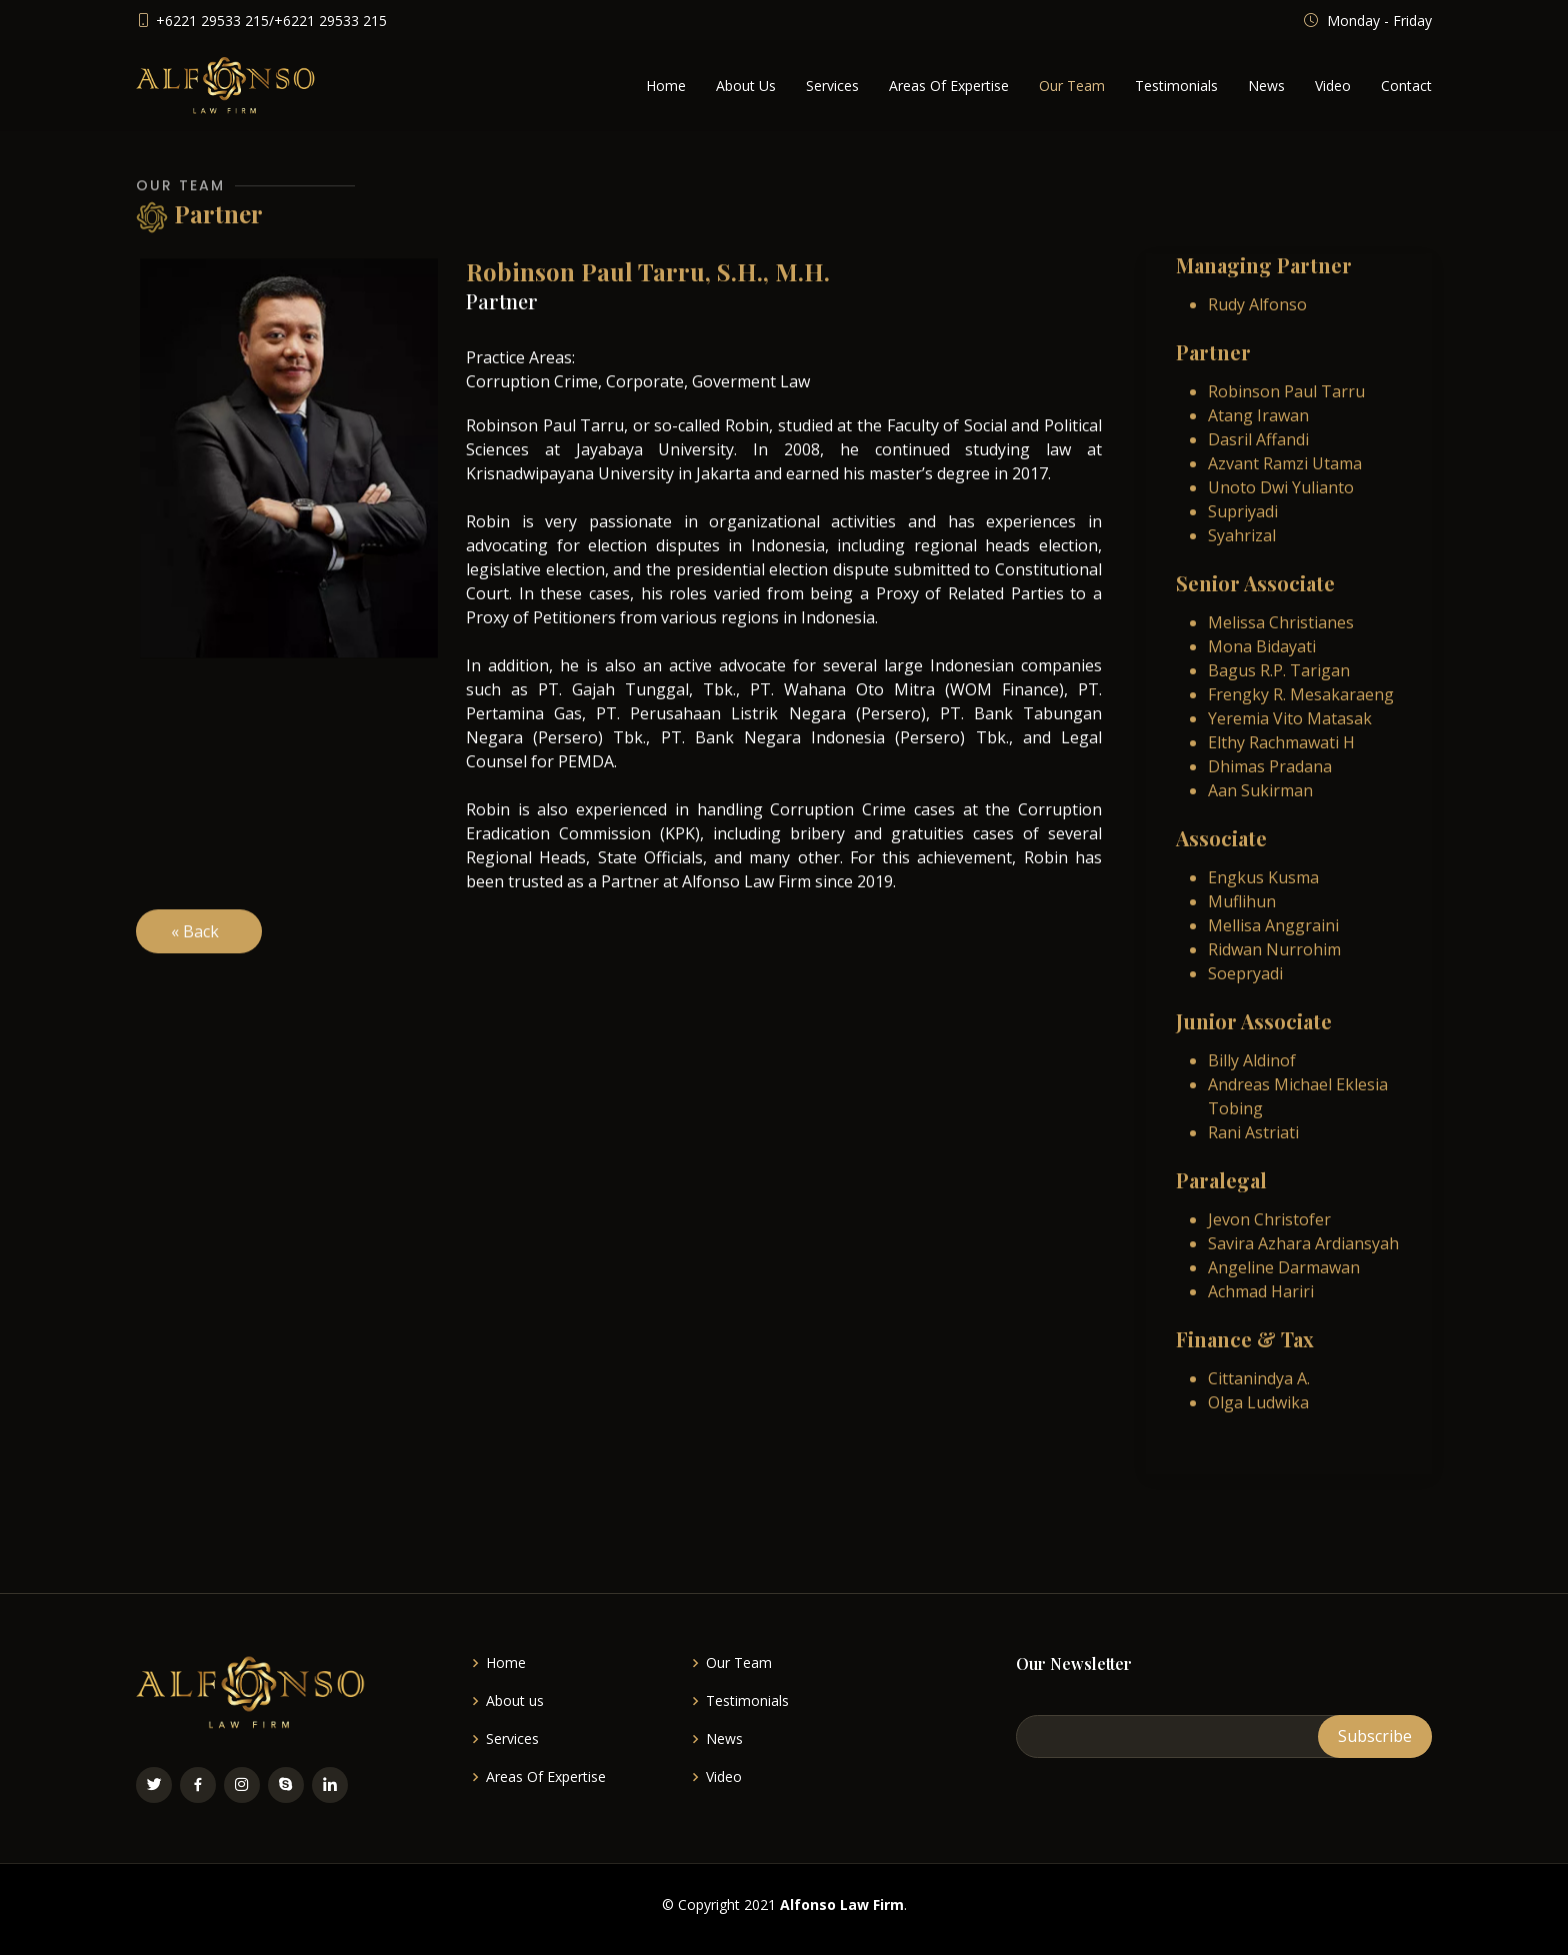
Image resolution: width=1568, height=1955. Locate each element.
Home (666, 85)
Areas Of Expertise (949, 85)
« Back (199, 958)
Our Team (1072, 85)
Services (832, 85)
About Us (746, 85)
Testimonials (1176, 85)
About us (515, 1701)
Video (1333, 85)
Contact (1406, 85)
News (1266, 85)
